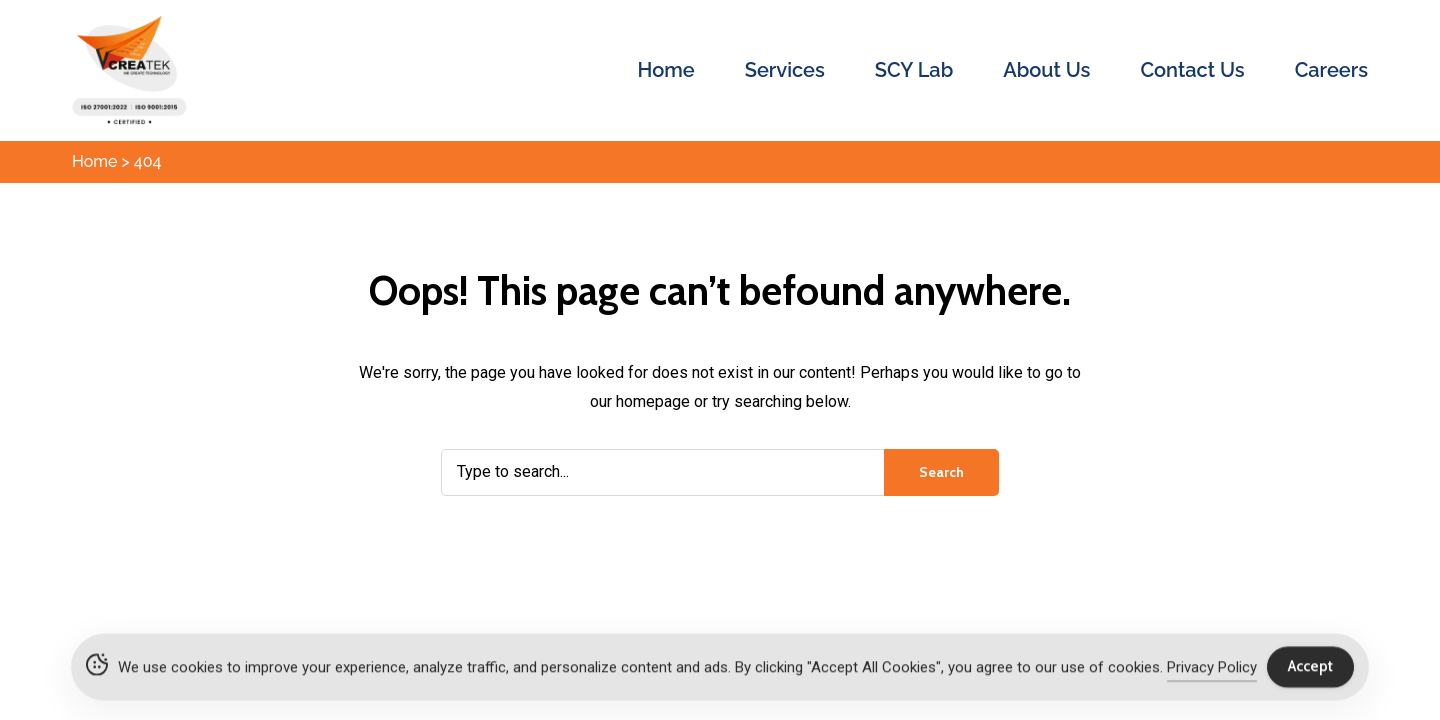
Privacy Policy (1212, 670)
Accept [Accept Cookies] (1310, 669)
